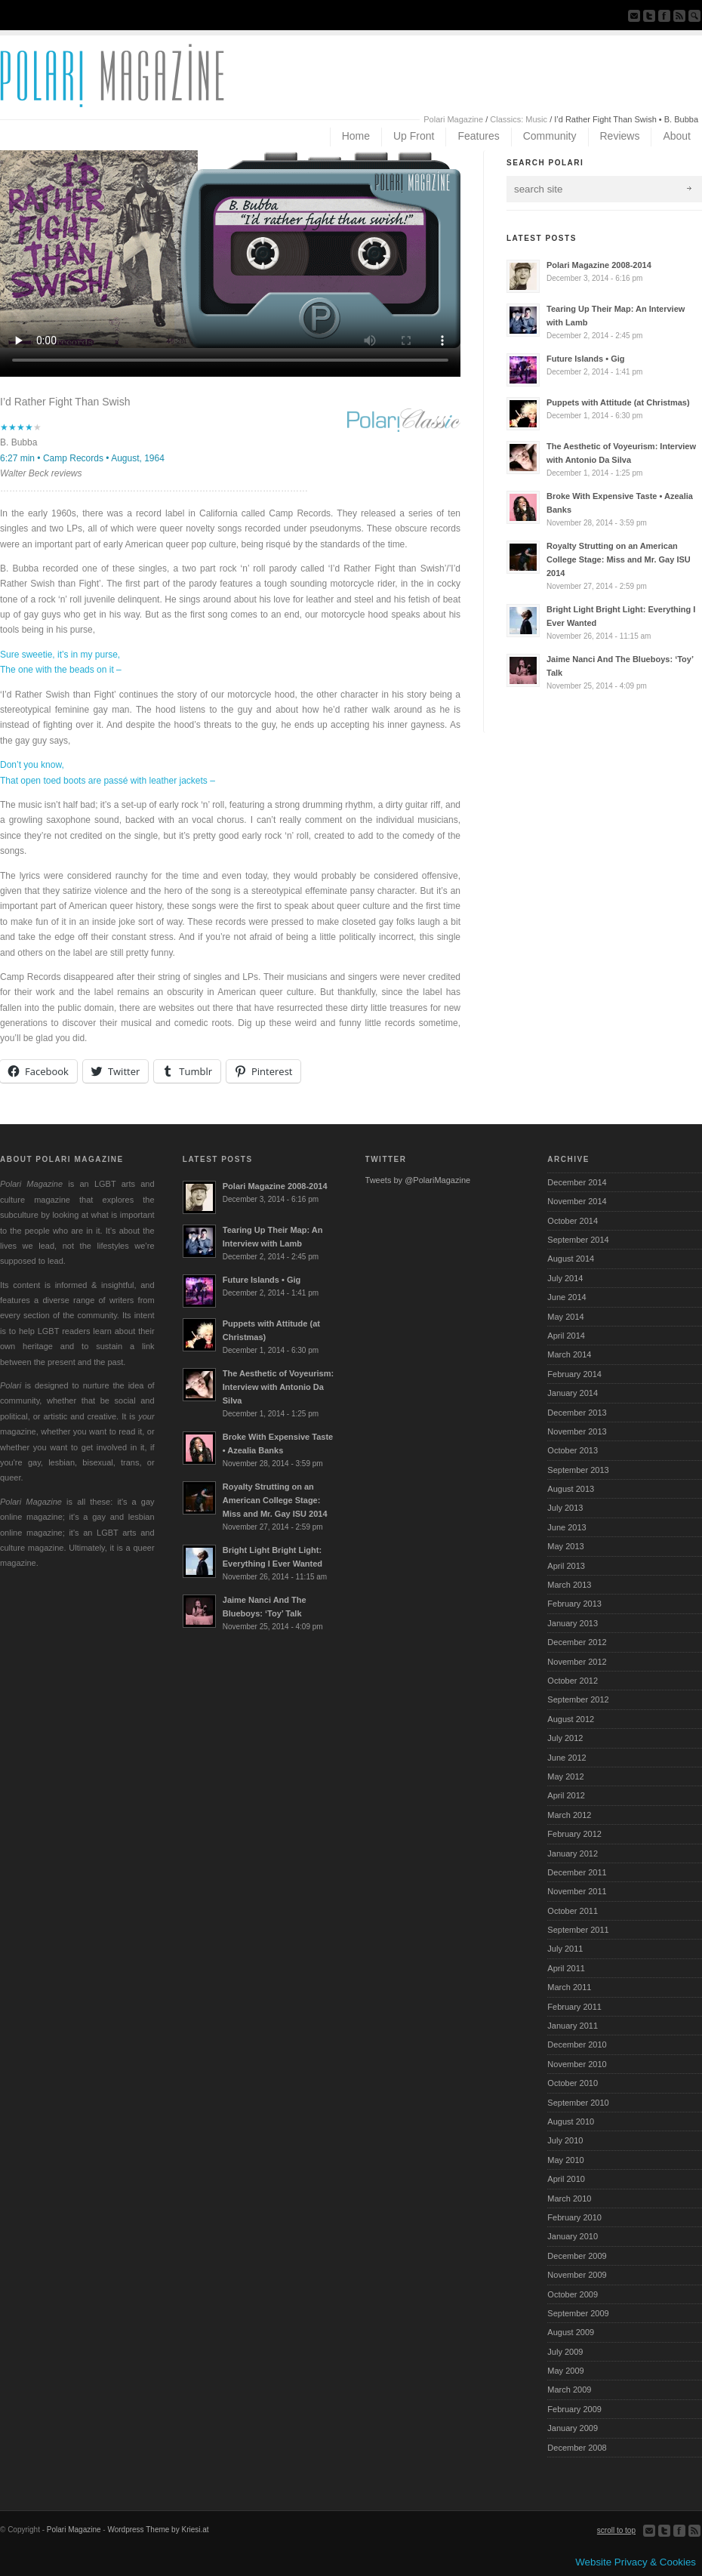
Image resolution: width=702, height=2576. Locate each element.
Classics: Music (518, 119)
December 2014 (576, 1182)
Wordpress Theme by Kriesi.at (157, 2529)
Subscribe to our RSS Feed (679, 15)
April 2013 (566, 1565)
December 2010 (576, 2044)
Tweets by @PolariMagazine (418, 1180)
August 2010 (570, 2121)
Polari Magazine (453, 119)
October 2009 (572, 2294)
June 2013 (566, 1527)
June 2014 (566, 1297)
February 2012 (574, 1833)
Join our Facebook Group (664, 15)
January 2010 (572, 2236)
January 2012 (572, 1853)
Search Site (694, 15)
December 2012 (576, 1642)
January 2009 (572, 2428)
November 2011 (576, 1891)
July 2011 (565, 1948)
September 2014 (577, 1239)
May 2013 (565, 1546)
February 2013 (574, 1603)
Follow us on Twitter (649, 15)
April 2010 (566, 2178)
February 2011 (574, 2006)
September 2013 (577, 1469)
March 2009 (569, 2389)
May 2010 (565, 2160)
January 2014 (572, 1392)
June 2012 (566, 1757)
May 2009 (565, 2370)
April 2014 (566, 1335)
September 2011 (577, 1929)
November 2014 (576, 1201)
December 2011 (576, 1872)
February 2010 (574, 2217)
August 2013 (570, 1488)
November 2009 (576, 2274)
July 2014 (565, 1278)
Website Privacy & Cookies (635, 2562)
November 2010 (576, 2064)
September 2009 (577, 2313)
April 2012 (566, 1795)
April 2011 (566, 1968)
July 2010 (565, 2140)
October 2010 (572, 2083)
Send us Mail (634, 15)
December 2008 (576, 2447)
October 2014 (572, 1220)
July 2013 (565, 1507)
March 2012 (569, 1815)
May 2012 (565, 1776)
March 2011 (569, 1987)
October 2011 (572, 1910)
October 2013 (572, 1450)
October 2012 (572, 1680)
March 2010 (569, 2198)
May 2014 (565, 1316)
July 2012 (565, 1737)
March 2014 (569, 1354)
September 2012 (577, 1699)
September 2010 (577, 2102)
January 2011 (572, 2025)
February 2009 (574, 2409)
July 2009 (565, 2351)
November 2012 (576, 1661)
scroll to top (616, 2530)
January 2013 (572, 1623)
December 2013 (576, 1412)
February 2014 (574, 1374)
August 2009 (570, 2332)
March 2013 (569, 1584)
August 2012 (570, 1719)
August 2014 (570, 1258)
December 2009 (576, 2255)
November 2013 (576, 1431)
